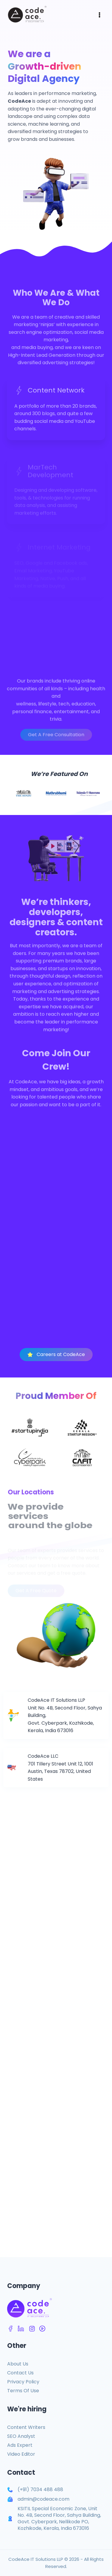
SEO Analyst (21, 2436)
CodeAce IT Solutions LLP (35, 2559)
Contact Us (20, 2372)
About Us (17, 2363)
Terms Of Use (23, 2390)
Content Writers (26, 2427)
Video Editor (21, 2454)
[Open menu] (99, 14)
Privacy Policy (23, 2381)
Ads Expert (19, 2445)
